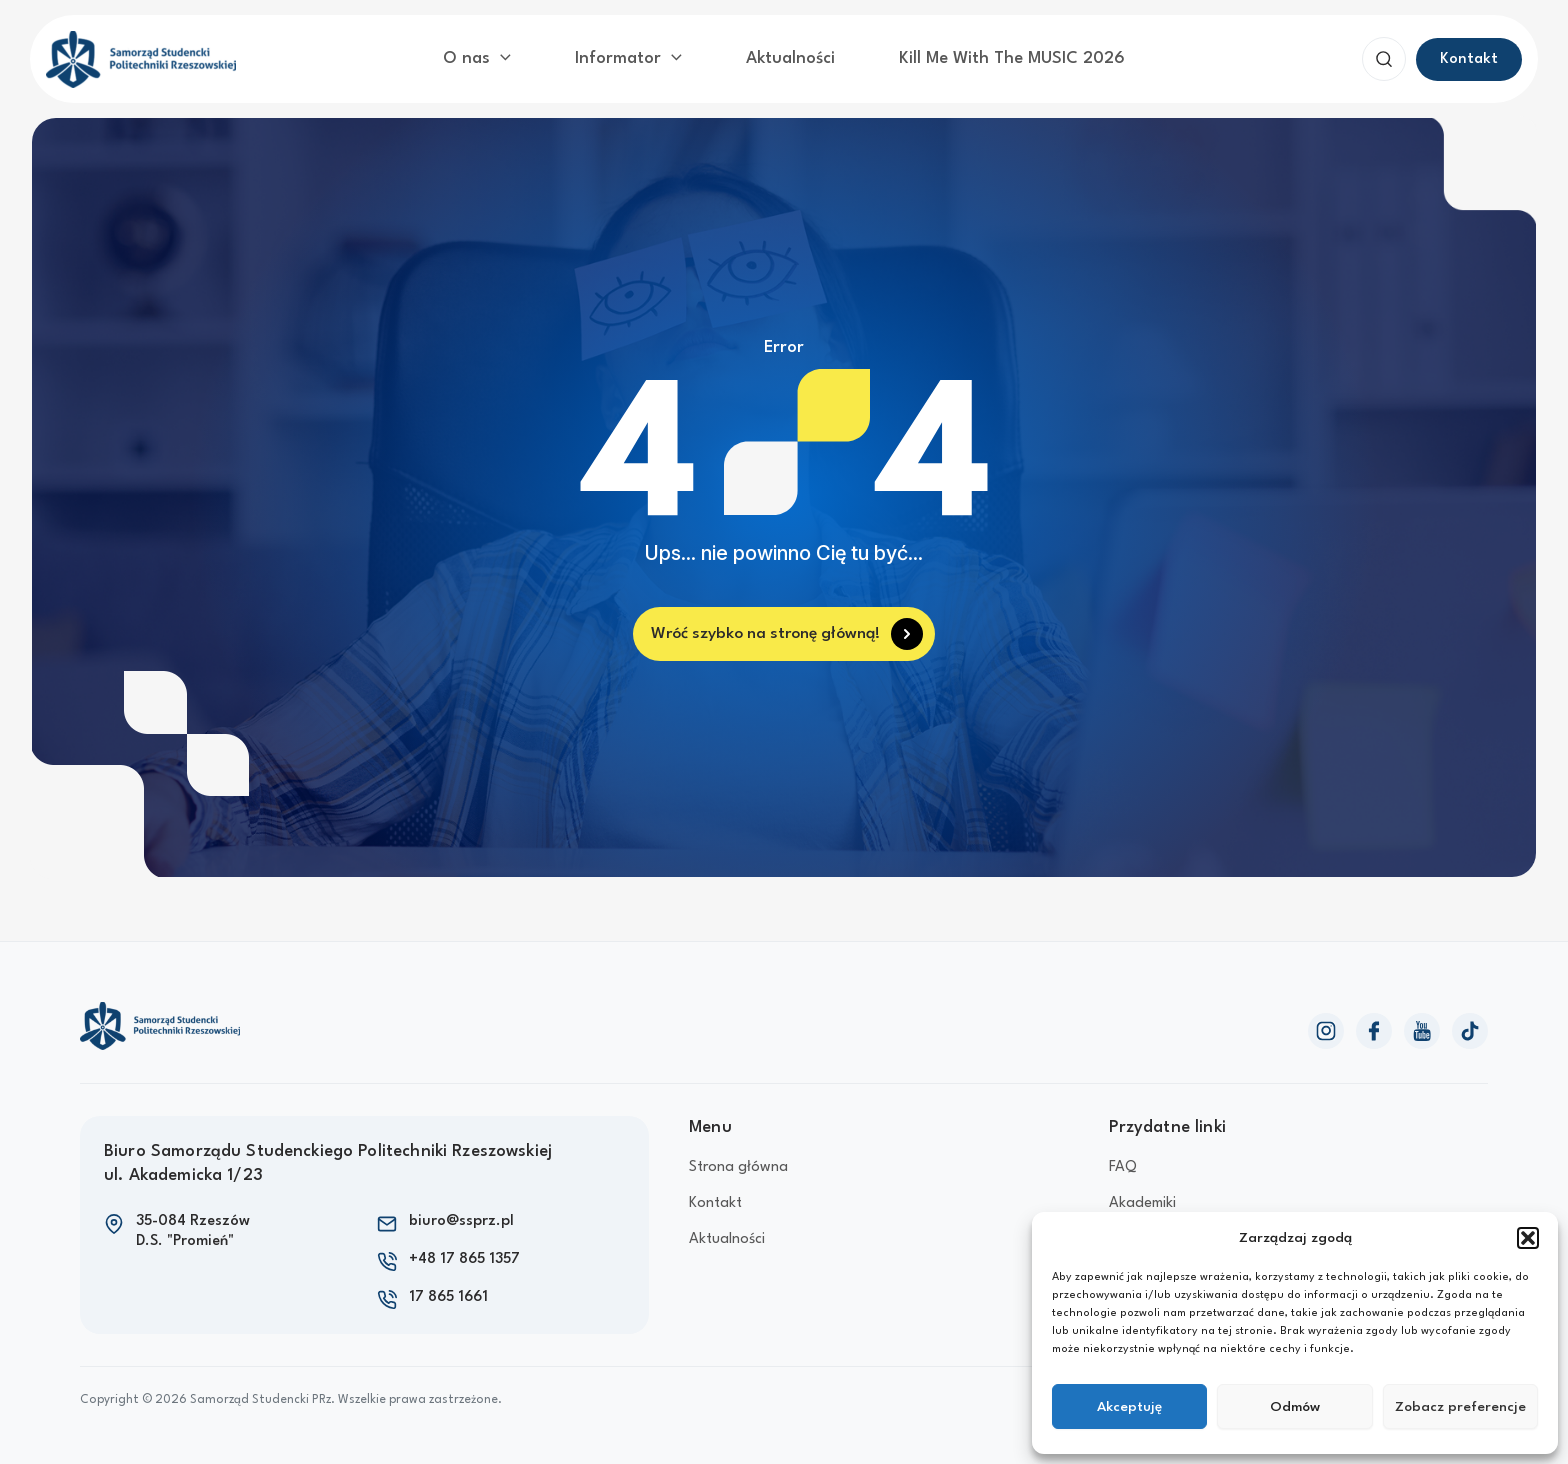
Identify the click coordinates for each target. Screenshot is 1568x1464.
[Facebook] (1374, 1024)
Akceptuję (1129, 1407)
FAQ (1123, 1161)
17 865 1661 (448, 1291)
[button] (1528, 1238)
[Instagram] (1326, 1024)
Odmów (1295, 1407)
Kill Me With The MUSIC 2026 (976, 55)
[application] (541, 56)
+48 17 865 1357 (464, 1253)
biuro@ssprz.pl (461, 1215)
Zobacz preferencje (1460, 1407)
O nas (520, 56)
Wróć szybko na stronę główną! (767, 626)
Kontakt (715, 1197)
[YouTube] (1422, 1024)
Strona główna (738, 1161)
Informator (648, 56)
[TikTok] (1470, 1024)
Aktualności (785, 55)
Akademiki (1142, 1197)
